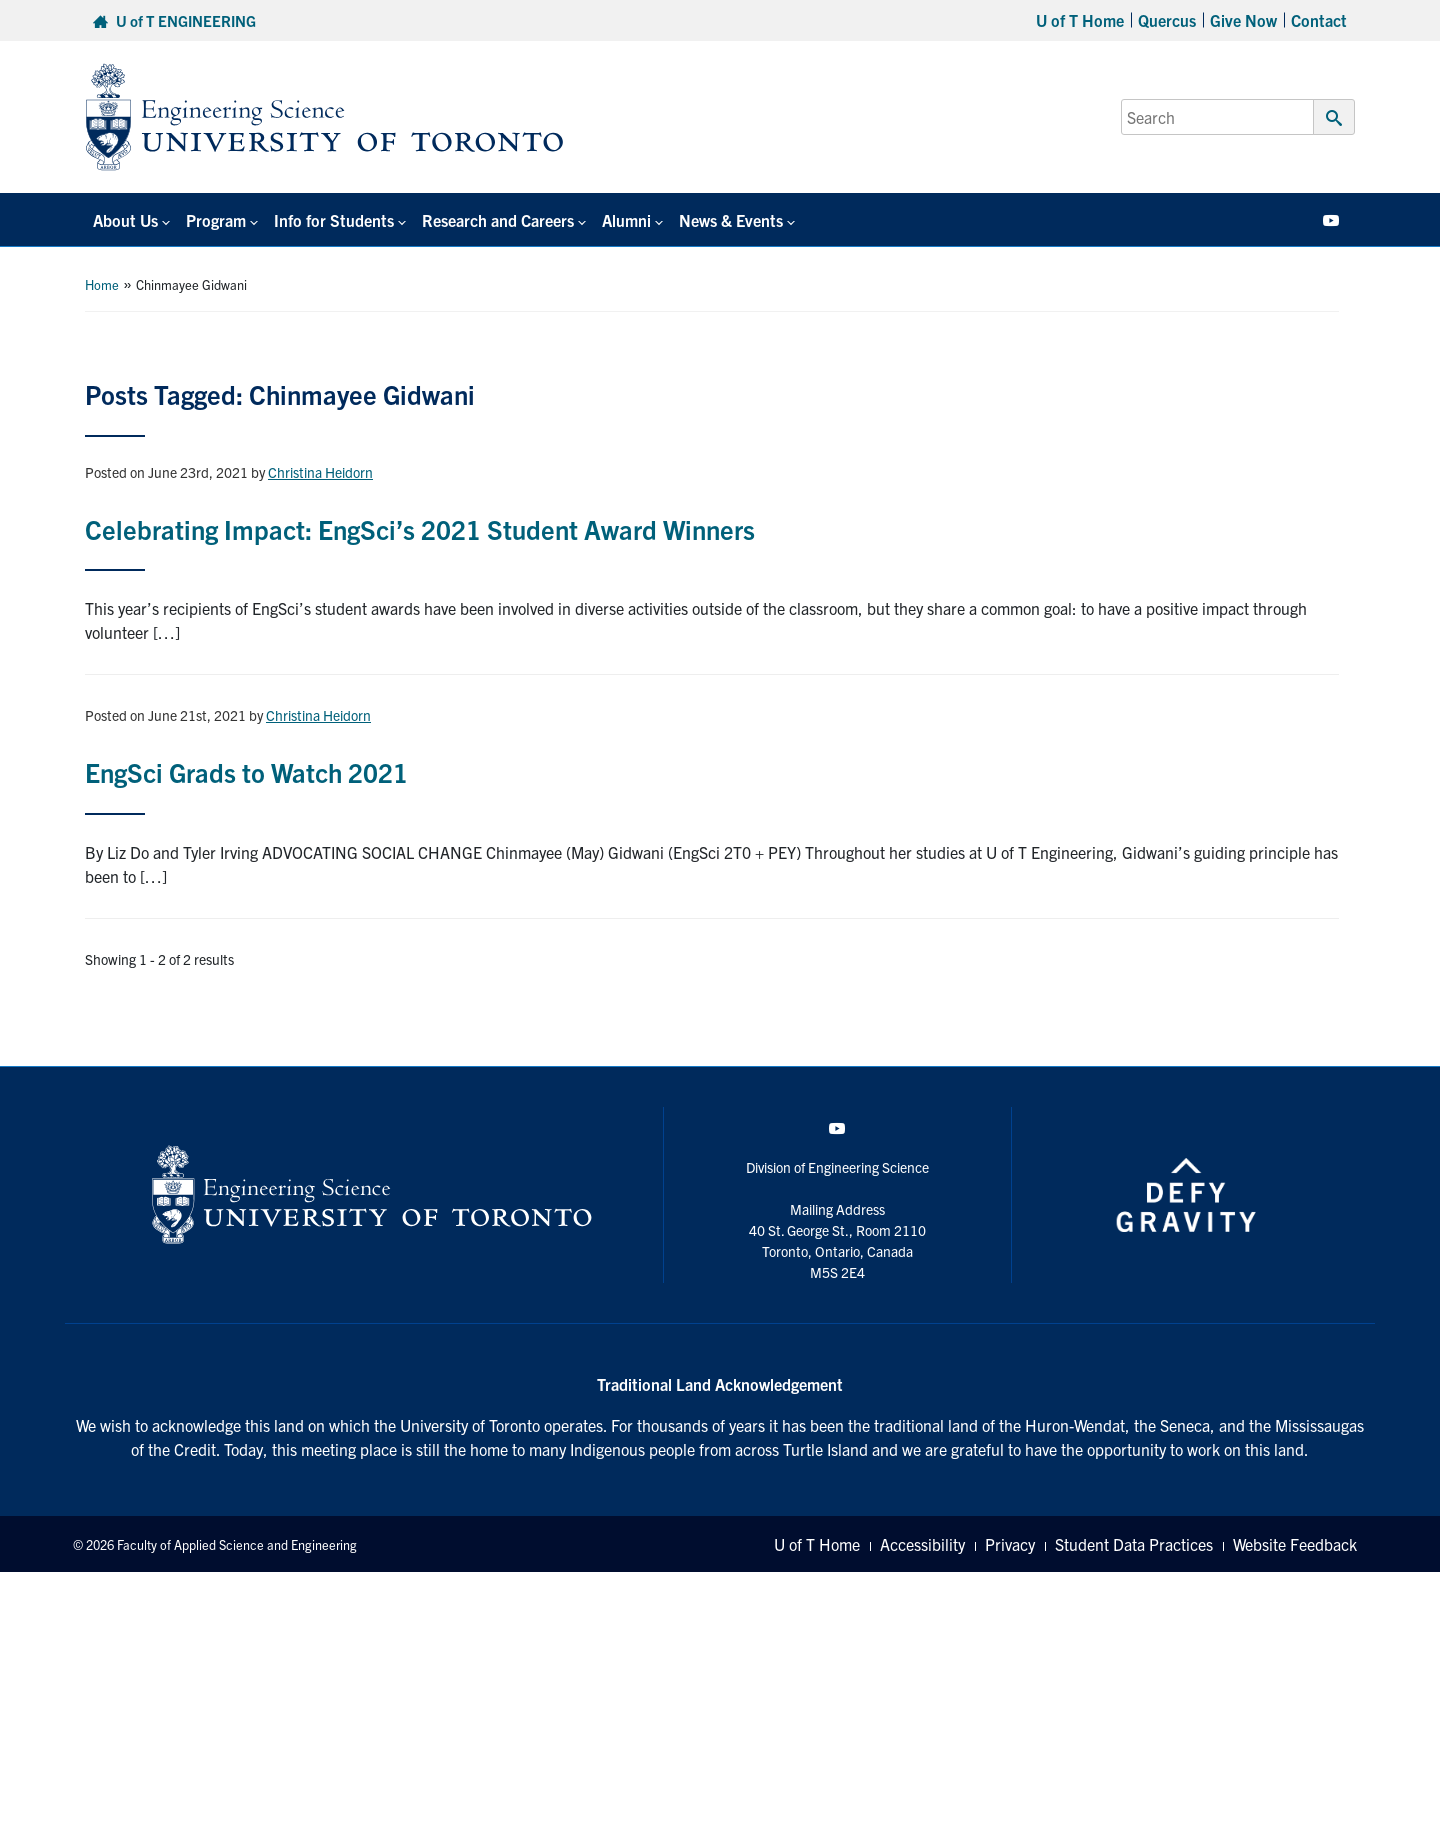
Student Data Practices (1134, 1544)
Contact (1319, 20)
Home (102, 284)
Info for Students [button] (334, 220)
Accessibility (922, 1544)
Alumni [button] (626, 220)
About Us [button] (125, 220)
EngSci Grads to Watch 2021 (246, 771)
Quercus (1167, 20)
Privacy (1010, 1544)
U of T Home (1080, 20)
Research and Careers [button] (498, 220)
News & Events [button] (731, 220)
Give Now (1243, 20)
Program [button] (216, 220)
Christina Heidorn (320, 472)
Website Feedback (1295, 1544)
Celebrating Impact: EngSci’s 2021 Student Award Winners (420, 528)
